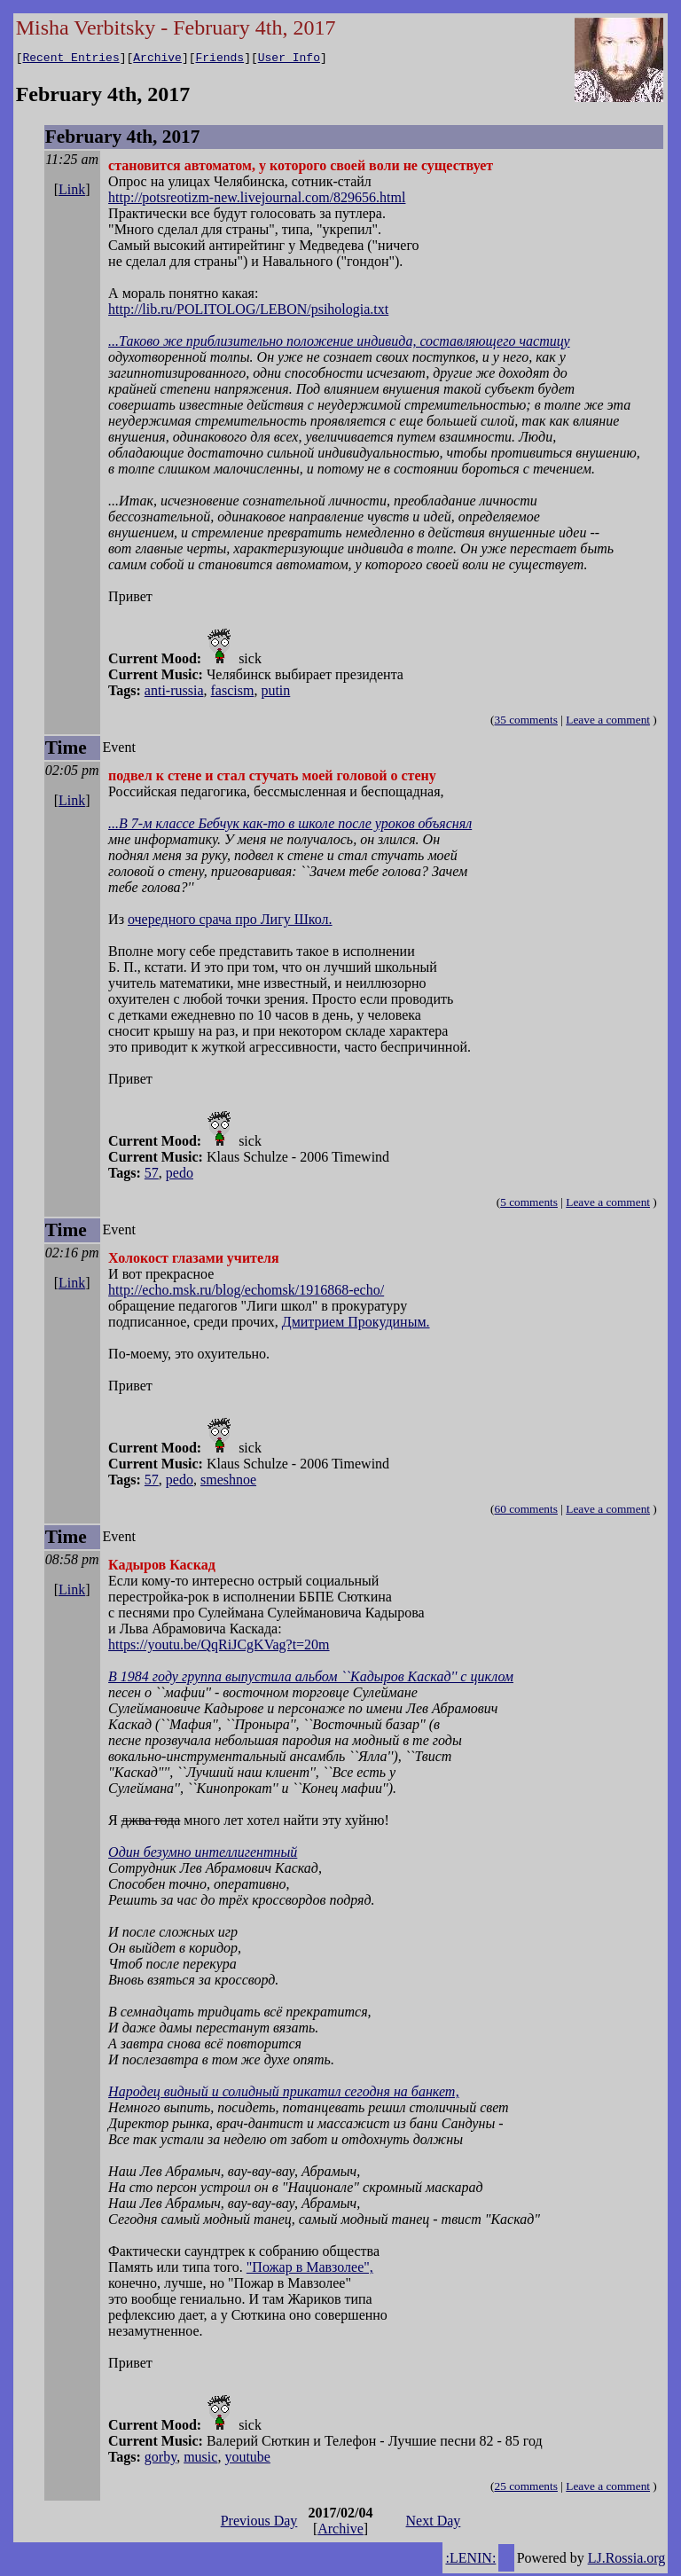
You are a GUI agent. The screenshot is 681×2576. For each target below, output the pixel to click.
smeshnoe (228, 1482)
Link (72, 192)
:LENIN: (470, 2560)
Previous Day (259, 2523)
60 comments (525, 1511)
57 (152, 1175)
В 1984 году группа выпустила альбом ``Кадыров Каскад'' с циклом (310, 1679)
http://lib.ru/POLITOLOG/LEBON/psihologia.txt (248, 311)
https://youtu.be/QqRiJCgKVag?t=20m (218, 1647)
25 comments (525, 2488)
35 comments (525, 722)
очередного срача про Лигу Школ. (230, 921)
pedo (179, 1175)
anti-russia (174, 693)
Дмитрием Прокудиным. (356, 1324)
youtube (247, 2459)
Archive (157, 59)
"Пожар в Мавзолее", (310, 2269)
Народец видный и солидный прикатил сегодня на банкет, (283, 2094)
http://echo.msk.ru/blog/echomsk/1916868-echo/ (246, 1292)
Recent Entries (70, 59)
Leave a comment (608, 722)
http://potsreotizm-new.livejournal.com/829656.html (256, 199)
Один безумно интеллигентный (202, 1854)
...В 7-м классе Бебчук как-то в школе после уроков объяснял (290, 826)
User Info (289, 59)
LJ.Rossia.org (627, 2560)
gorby (160, 2459)
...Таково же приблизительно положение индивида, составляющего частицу (338, 343)
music (200, 2459)
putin (275, 693)
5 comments (529, 1204)
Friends (220, 59)
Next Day (433, 2523)
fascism (232, 693)
